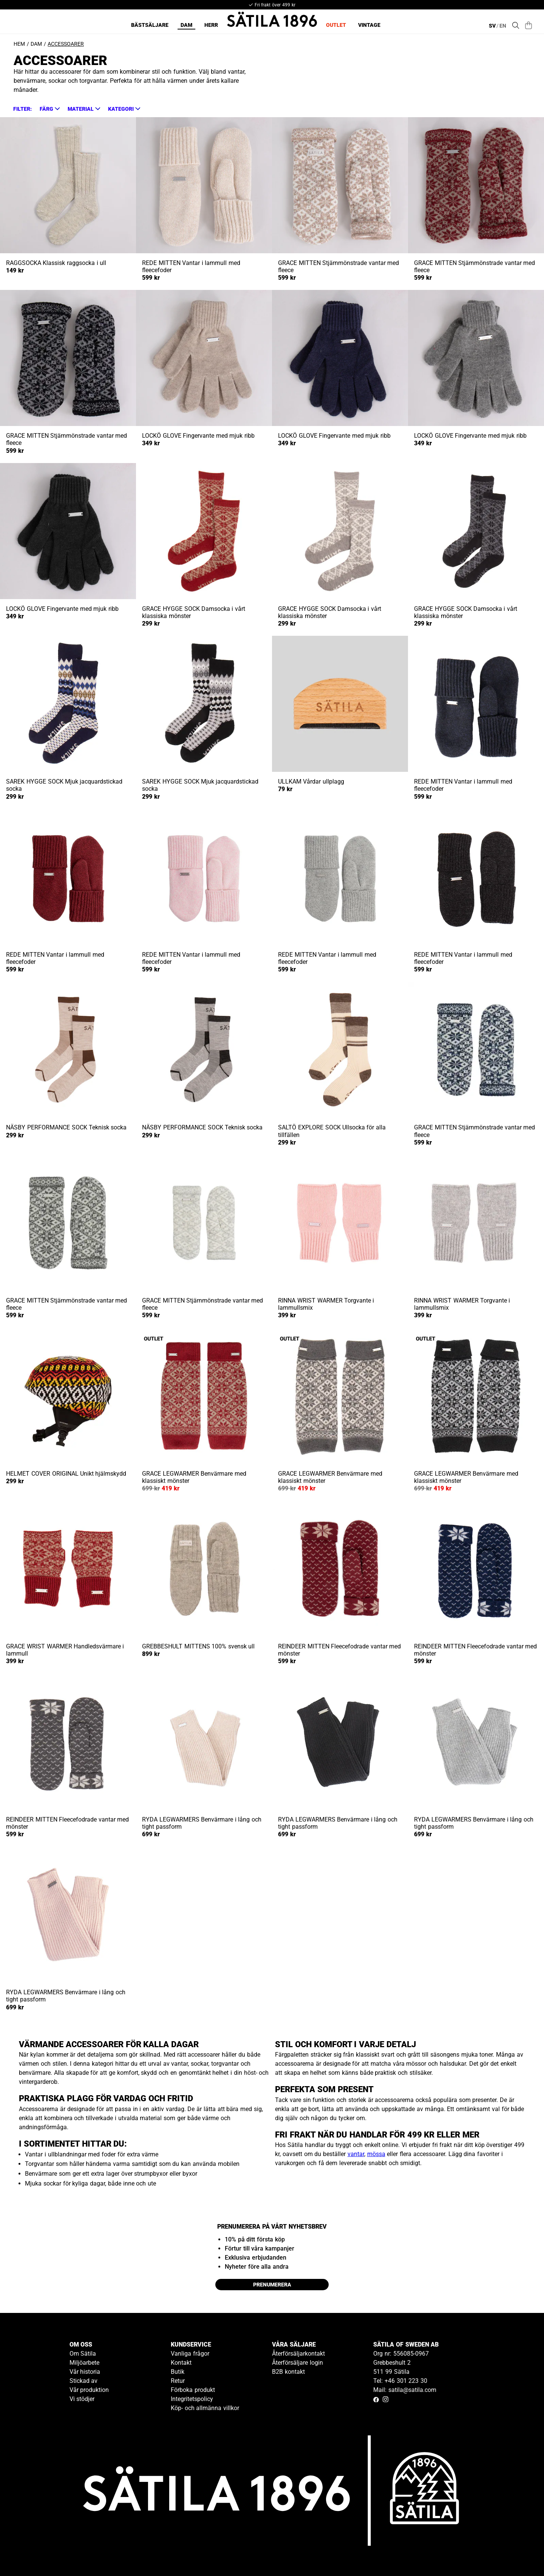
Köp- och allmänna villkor (205, 2408)
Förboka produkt (193, 2389)
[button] (49, 109)
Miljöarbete (84, 2362)
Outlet (336, 25)
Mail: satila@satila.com (404, 2389)
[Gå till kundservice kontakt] (520, 2552)
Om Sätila (83, 2353)
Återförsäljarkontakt (298, 2353)
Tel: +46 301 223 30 (400, 2380)
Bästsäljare (149, 25)
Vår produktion (89, 2389)
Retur (178, 2380)
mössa (376, 2154)
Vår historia (85, 2371)
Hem (19, 44)
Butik (177, 2371)
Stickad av (84, 2380)
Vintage (369, 25)
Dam (186, 25)
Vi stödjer (82, 2399)
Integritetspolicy (192, 2399)
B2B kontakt (288, 2371)
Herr (211, 25)
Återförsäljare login (297, 2362)
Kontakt (181, 2362)
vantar (356, 2154)
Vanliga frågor (190, 2353)
